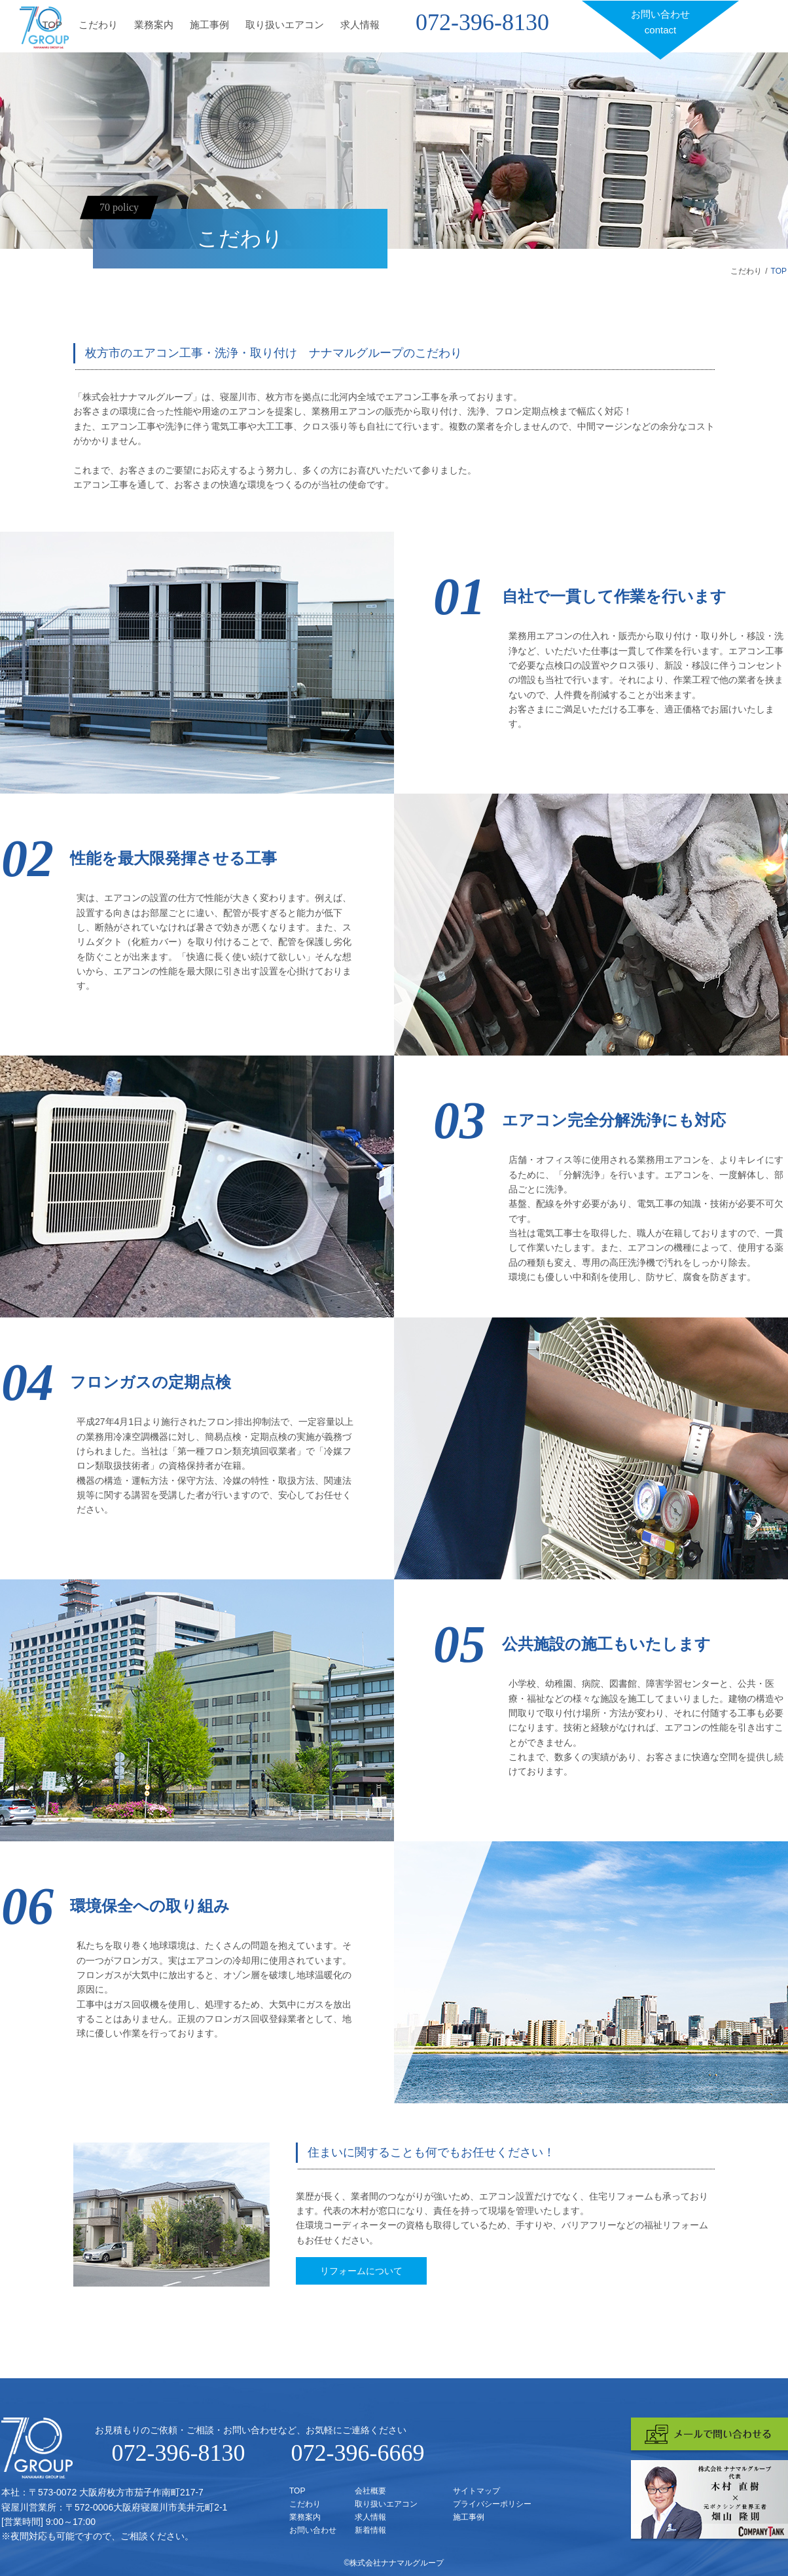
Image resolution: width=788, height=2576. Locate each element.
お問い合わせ (660, 23)
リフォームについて (361, 2271)
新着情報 (370, 2530)
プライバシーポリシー (492, 2504)
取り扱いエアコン (284, 24)
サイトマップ (476, 2490)
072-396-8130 (482, 22)
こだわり (98, 24)
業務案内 (153, 24)
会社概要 (370, 2490)
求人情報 (360, 24)
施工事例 (209, 24)
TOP (52, 24)
